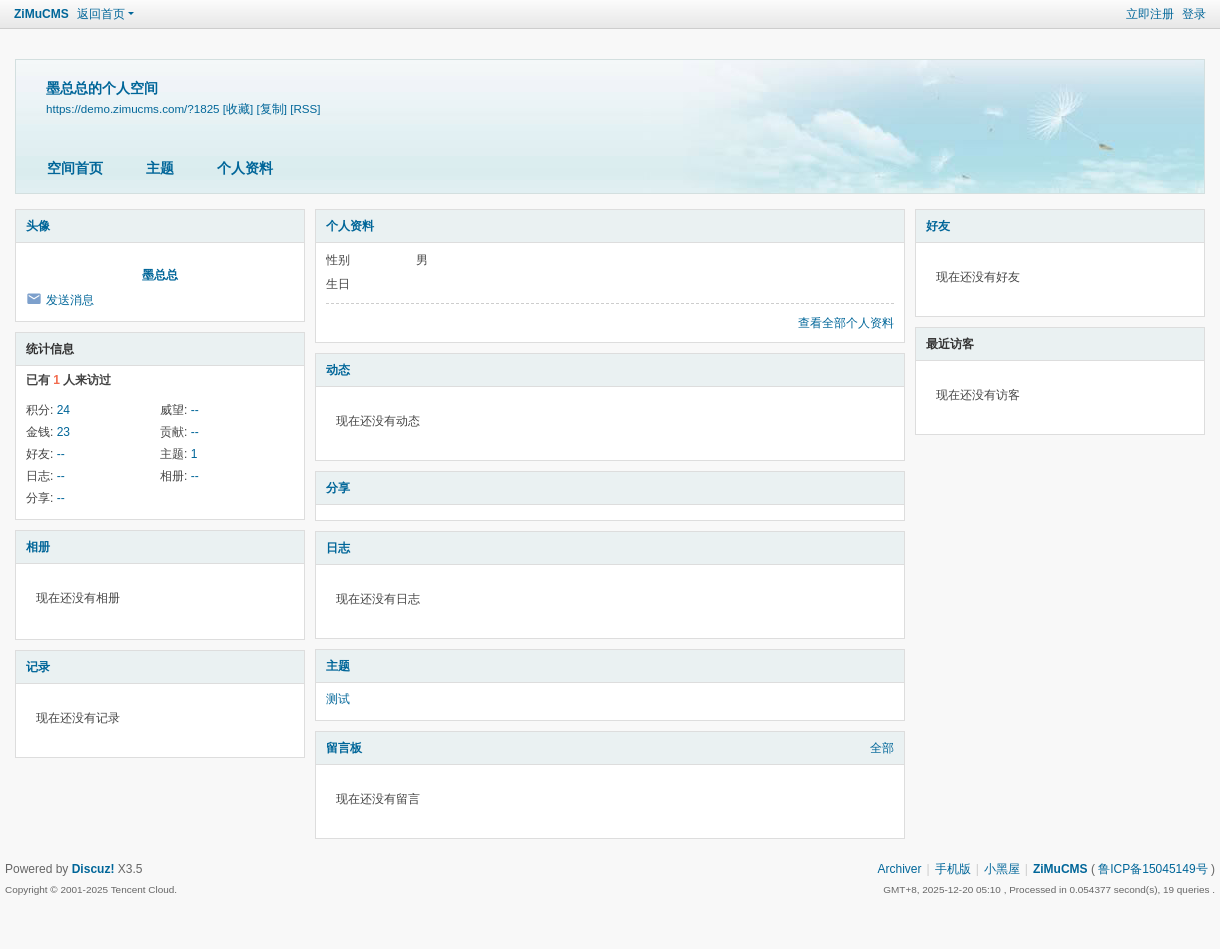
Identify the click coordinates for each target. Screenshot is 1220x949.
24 (63, 410)
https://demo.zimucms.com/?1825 (133, 108)
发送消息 (70, 300)
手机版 (953, 869)
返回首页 (101, 14)
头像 (38, 226)
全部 (882, 748)
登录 (1194, 14)
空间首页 (75, 168)
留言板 (344, 748)
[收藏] (238, 108)
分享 (338, 488)
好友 (938, 226)
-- (195, 410)
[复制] (272, 108)
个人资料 (245, 168)
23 (63, 432)
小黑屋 (1002, 869)
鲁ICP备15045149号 (1152, 869)
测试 (338, 699)
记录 (38, 667)
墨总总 (160, 275)
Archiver (900, 869)
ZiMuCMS (41, 14)
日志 (338, 548)
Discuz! (93, 869)
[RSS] (305, 108)
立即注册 (1150, 14)
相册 (38, 547)
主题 (160, 168)
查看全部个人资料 (846, 323)
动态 (338, 370)
